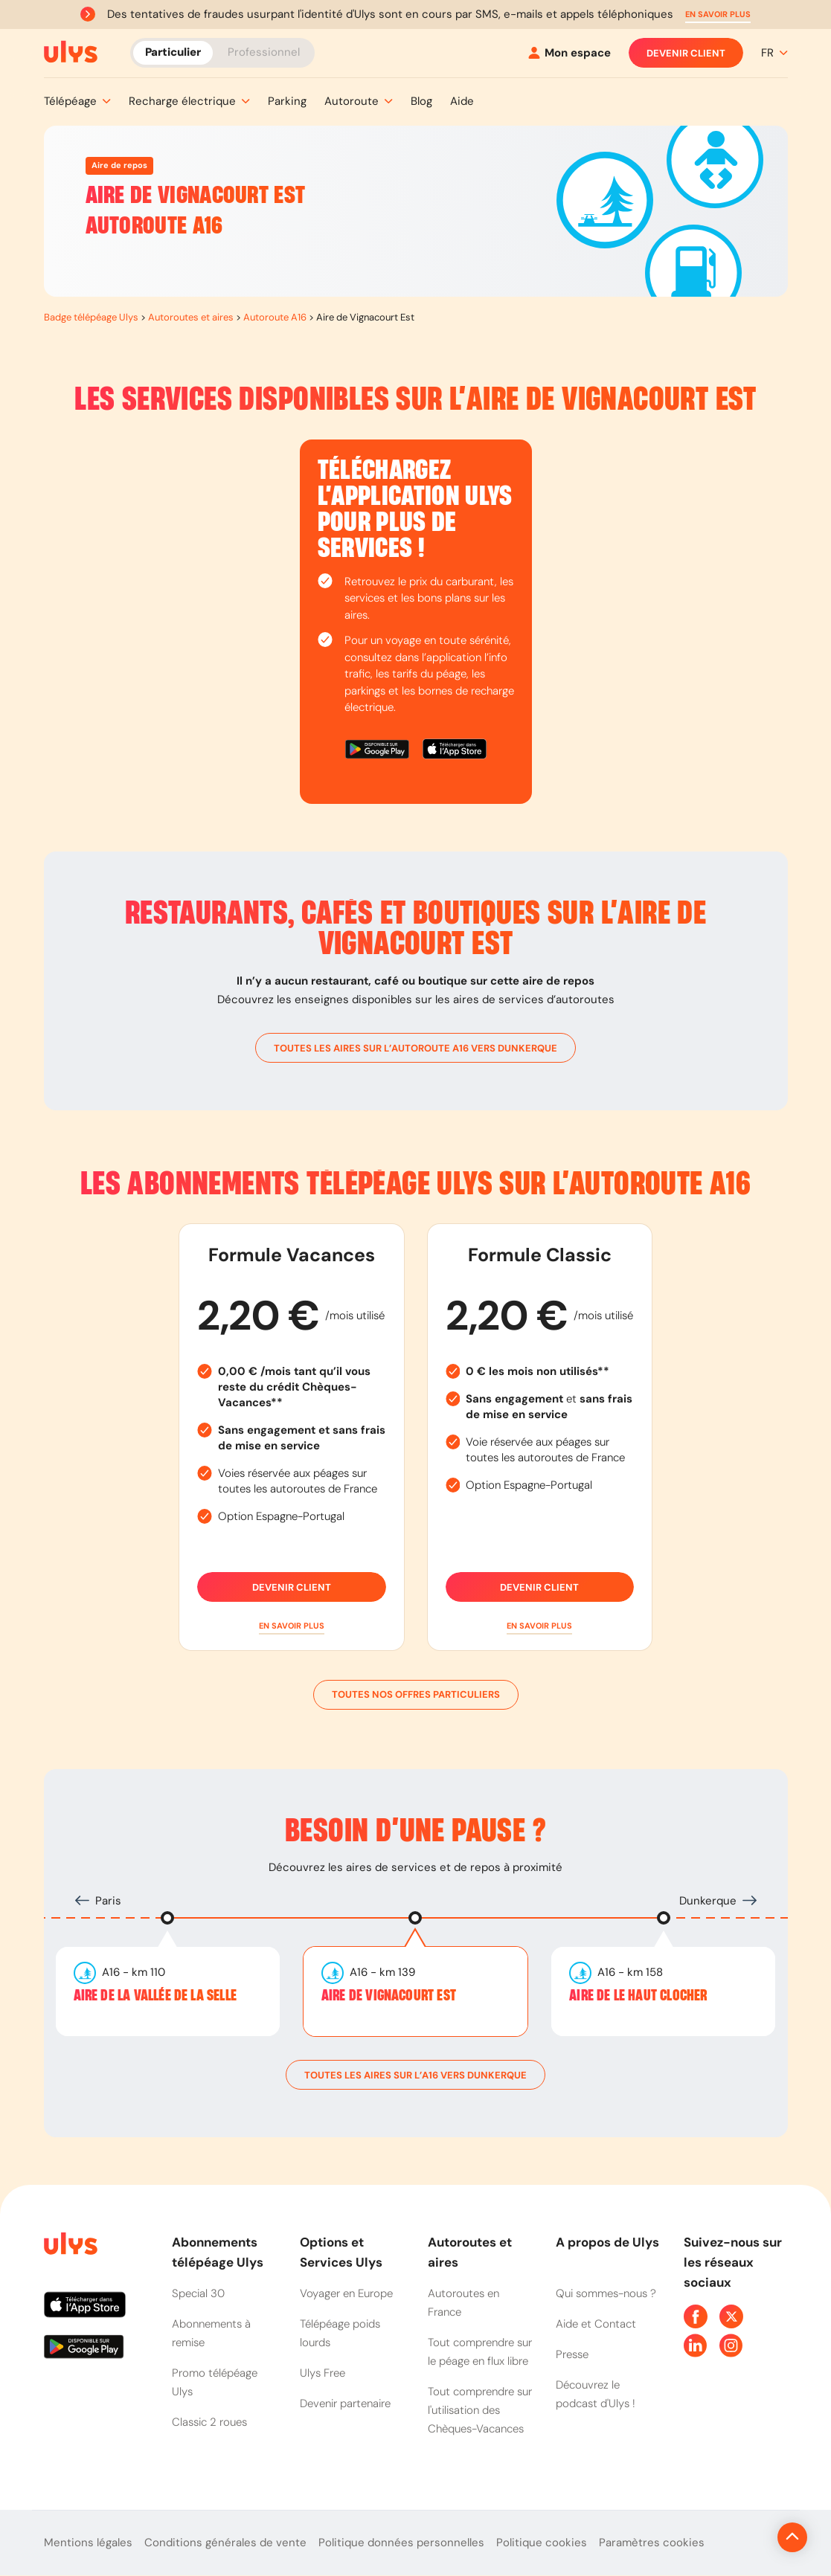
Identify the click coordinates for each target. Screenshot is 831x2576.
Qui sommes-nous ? (606, 2293)
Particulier (173, 52)
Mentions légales (88, 2542)
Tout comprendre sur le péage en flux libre (480, 2352)
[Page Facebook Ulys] (696, 2316)
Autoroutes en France (463, 2302)
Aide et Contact (596, 2323)
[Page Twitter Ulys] (731, 2316)
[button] (718, 14)
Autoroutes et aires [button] (470, 2252)
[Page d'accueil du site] (69, 2246)
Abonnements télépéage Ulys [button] (217, 2252)
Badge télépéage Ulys (91, 317)
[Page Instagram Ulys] (731, 2345)
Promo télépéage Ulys (214, 2382)
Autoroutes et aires (191, 317)
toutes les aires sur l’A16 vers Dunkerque (415, 2075)
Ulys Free (322, 2373)
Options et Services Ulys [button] (341, 2252)
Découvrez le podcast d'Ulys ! (595, 2394)
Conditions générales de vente (225, 2542)
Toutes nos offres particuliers (416, 1695)
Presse (572, 2354)
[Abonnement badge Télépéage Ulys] (70, 52)
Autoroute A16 (275, 317)
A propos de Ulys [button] (607, 2242)
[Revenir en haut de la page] (742, 2537)
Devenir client (686, 53)
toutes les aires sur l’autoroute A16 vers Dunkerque (415, 1048)
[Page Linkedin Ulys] (696, 2345)
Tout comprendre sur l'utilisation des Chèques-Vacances (480, 2410)
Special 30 (198, 2293)
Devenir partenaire (345, 2403)
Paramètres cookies (652, 2542)
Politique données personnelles (401, 2542)
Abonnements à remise (211, 2333)
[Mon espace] (569, 53)
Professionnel (264, 52)
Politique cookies (541, 2542)
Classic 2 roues (209, 2422)
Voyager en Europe (346, 2293)
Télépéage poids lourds (340, 2333)
